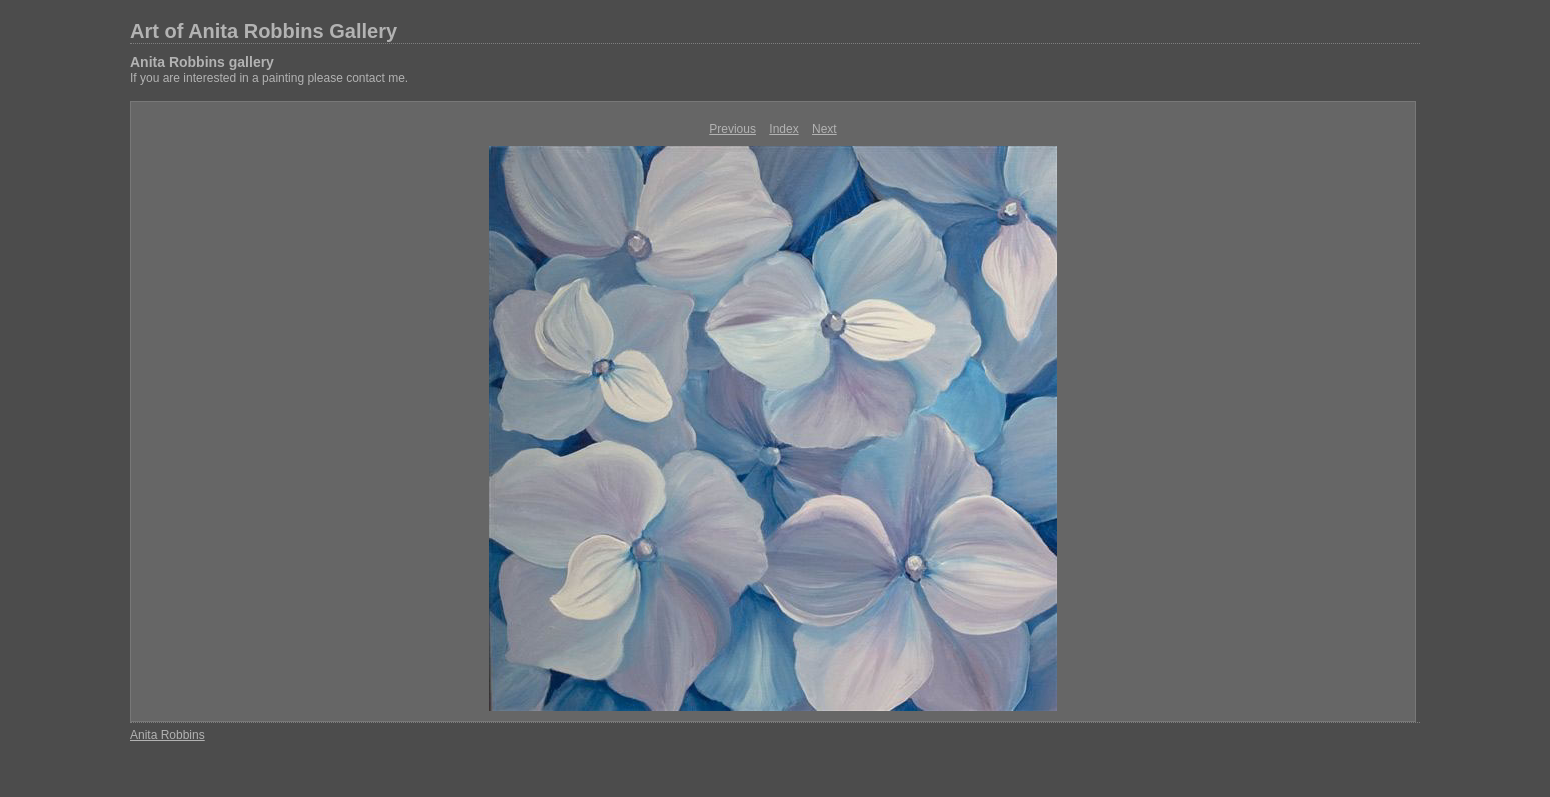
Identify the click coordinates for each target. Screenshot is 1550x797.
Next (824, 129)
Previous (732, 129)
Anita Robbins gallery (202, 62)
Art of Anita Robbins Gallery (263, 31)
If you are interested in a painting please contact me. (269, 78)
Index (783, 129)
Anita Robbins (167, 735)
